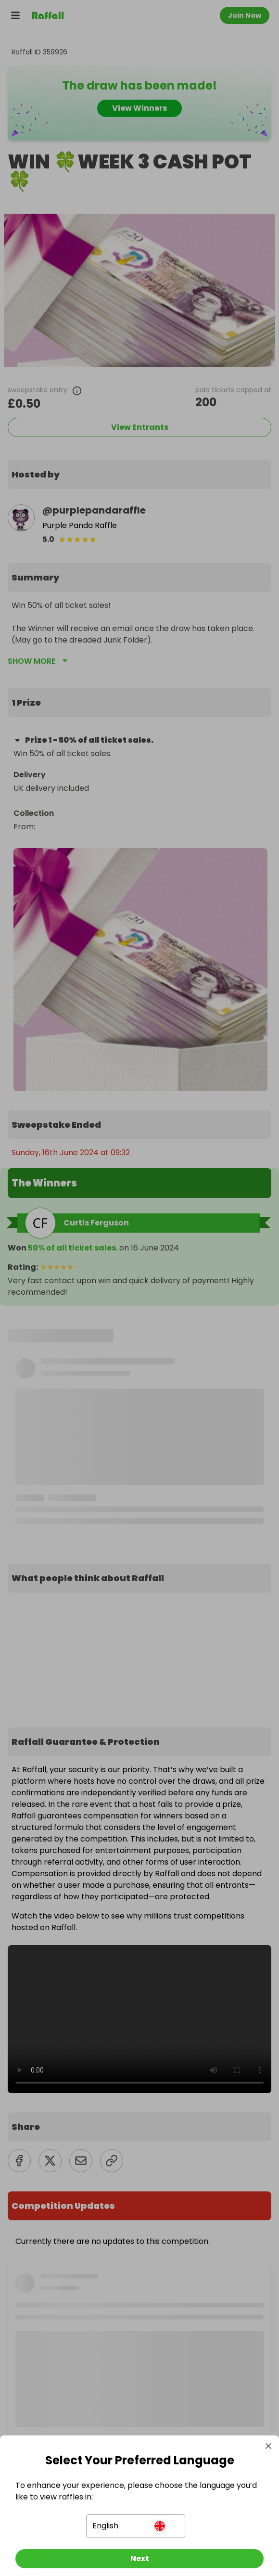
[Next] (139, 2558)
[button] (135, 2525)
